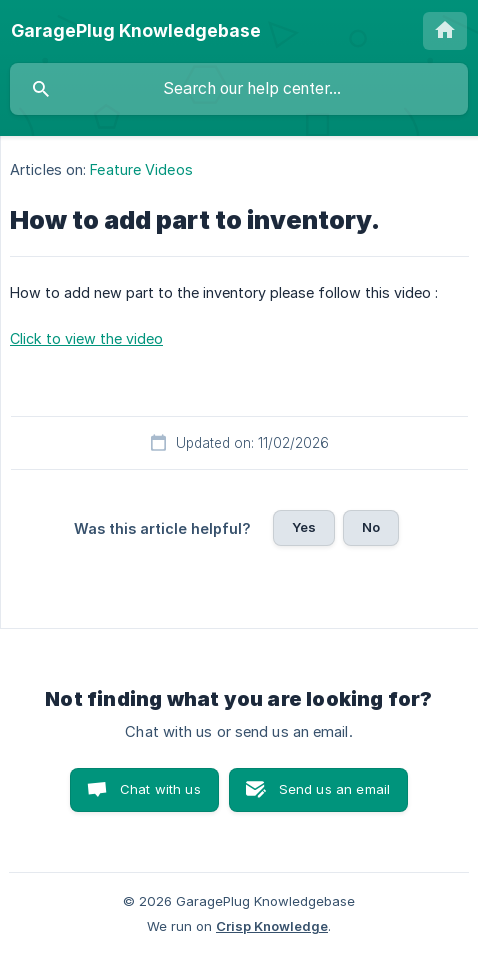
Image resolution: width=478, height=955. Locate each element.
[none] (136, 31)
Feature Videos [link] (141, 169)
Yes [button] (304, 527)
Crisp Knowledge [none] (272, 926)
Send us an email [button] (334, 789)
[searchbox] (239, 89)
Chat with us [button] (160, 789)
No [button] (371, 527)
